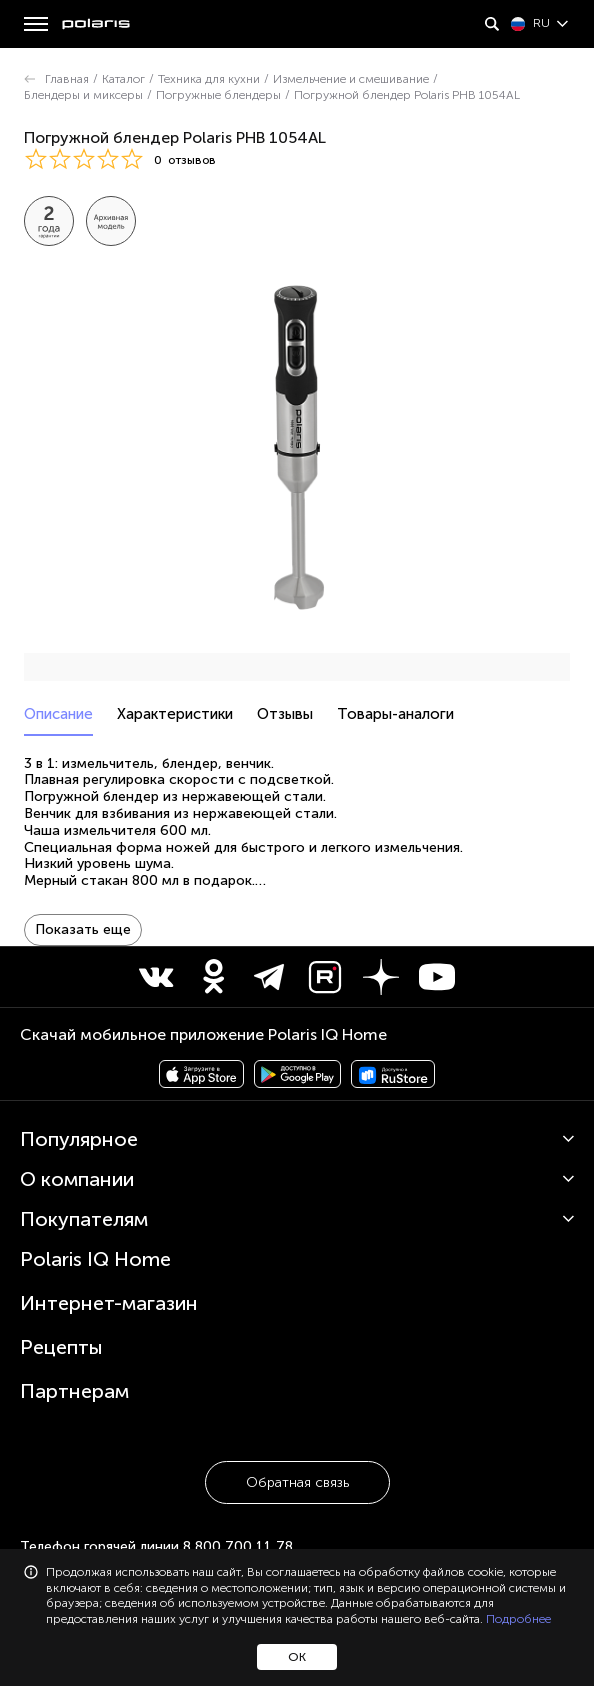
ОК (297, 1657)
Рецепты (61, 1315)
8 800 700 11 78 (238, 1514)
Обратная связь (297, 1450)
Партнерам (74, 1359)
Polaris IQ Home (95, 1227)
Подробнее (518, 1619)
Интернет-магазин (109, 1271)
